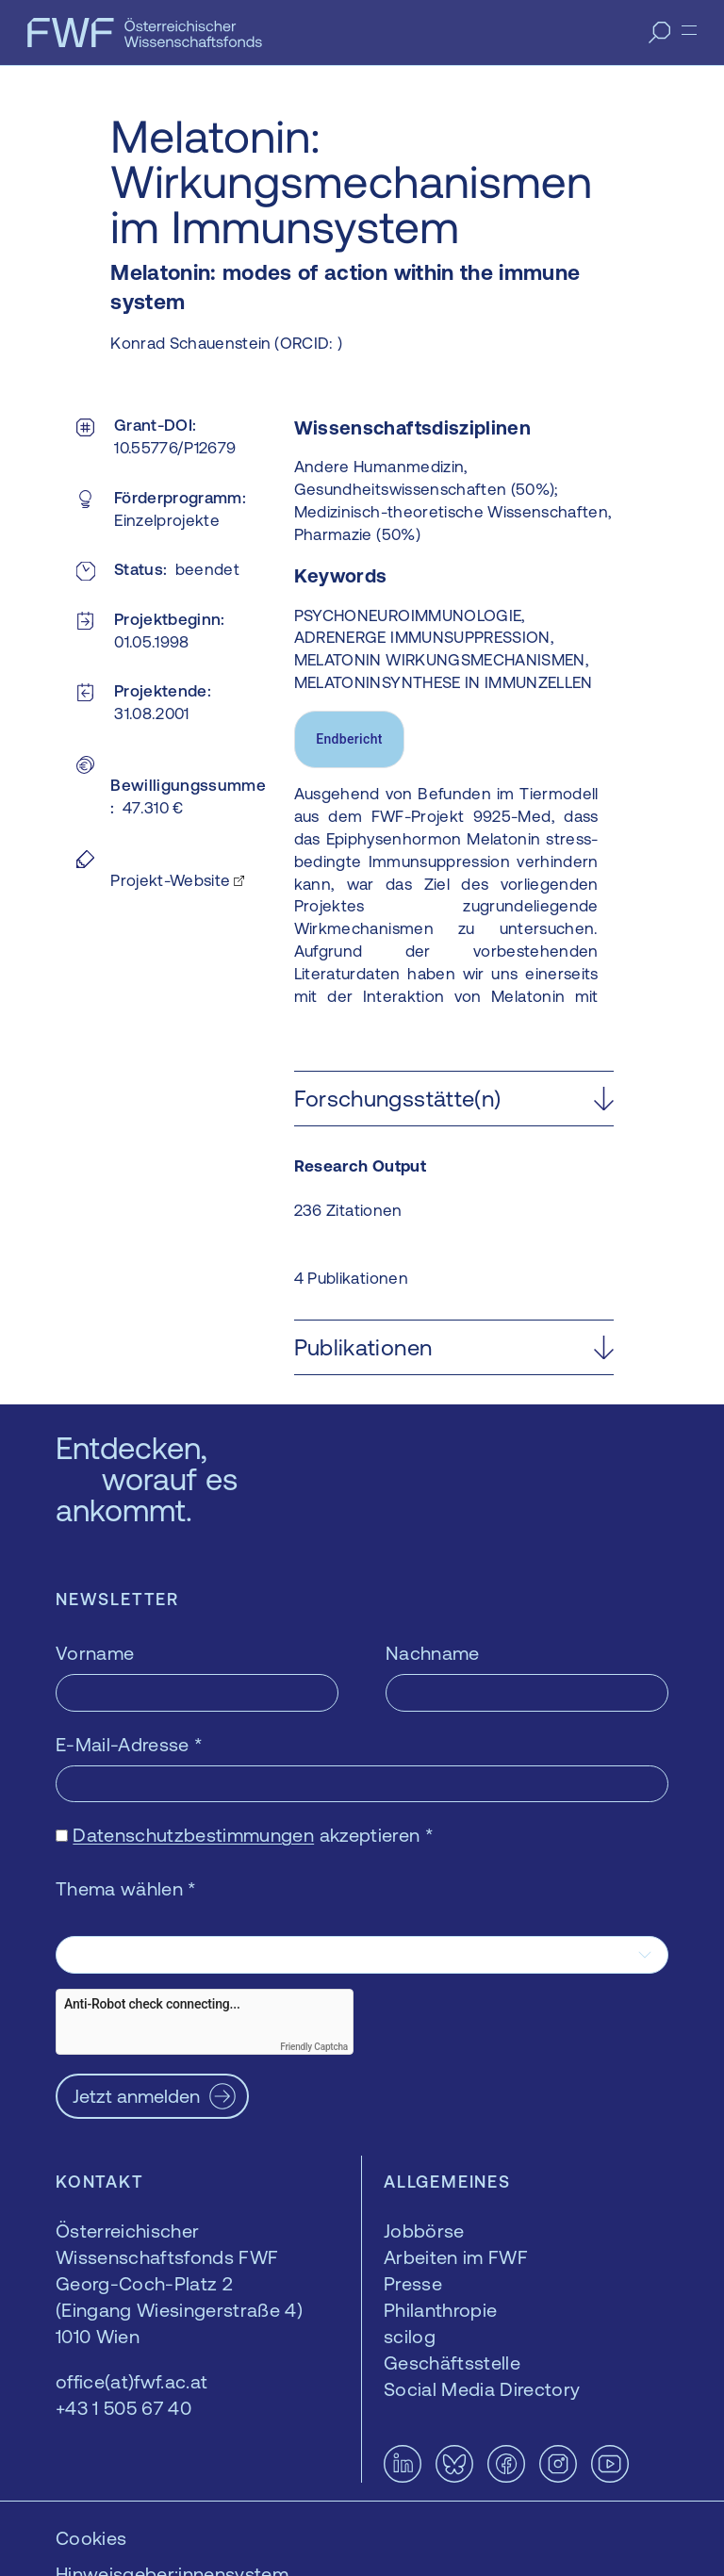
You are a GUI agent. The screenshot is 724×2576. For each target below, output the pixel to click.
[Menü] (689, 30)
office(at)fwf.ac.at (131, 2381)
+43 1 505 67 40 (123, 2408)
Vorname (95, 1653)
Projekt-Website (170, 880)
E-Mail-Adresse (129, 1744)
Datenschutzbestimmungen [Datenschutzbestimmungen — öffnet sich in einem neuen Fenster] (193, 1835)
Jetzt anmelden (136, 2096)
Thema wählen (126, 1888)
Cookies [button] (91, 2538)
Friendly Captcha (314, 2047)
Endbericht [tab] (349, 739)
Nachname (433, 1653)
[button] (454, 1098)
